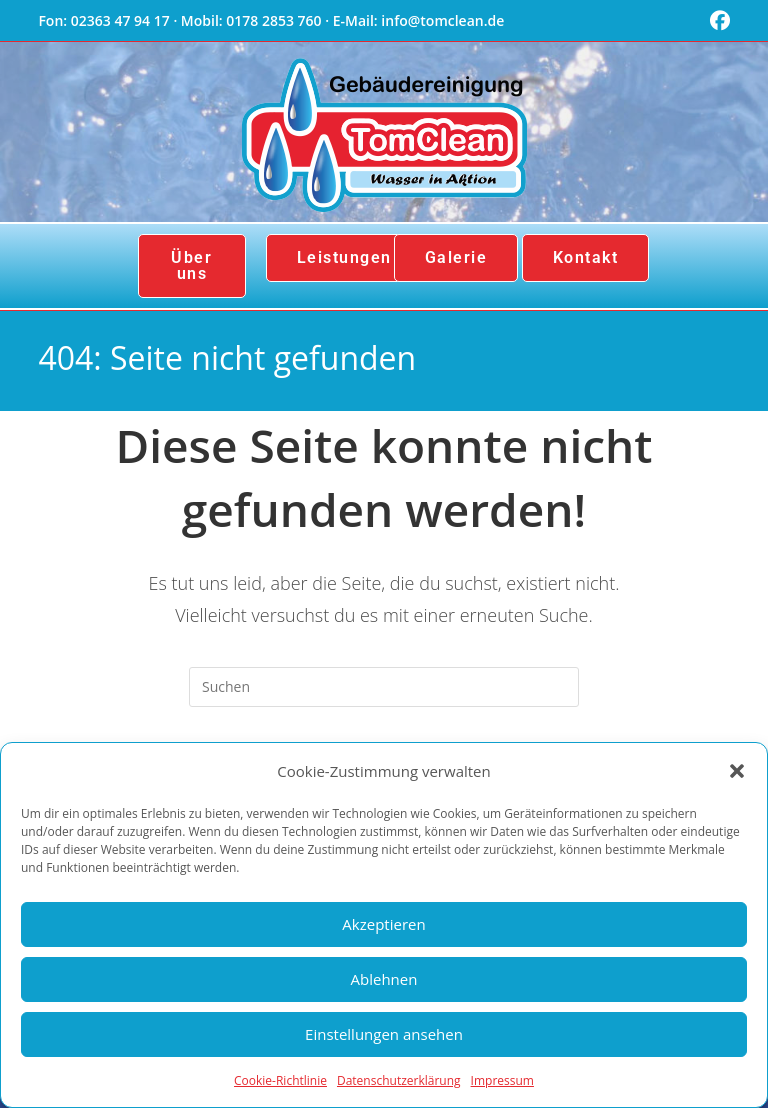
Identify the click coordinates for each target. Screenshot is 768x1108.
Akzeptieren (383, 924)
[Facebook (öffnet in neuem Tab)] (717, 21)
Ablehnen (384, 979)
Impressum (502, 1080)
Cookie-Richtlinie (280, 1080)
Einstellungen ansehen (384, 1034)
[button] (737, 771)
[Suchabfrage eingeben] (384, 687)
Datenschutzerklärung (399, 1080)
